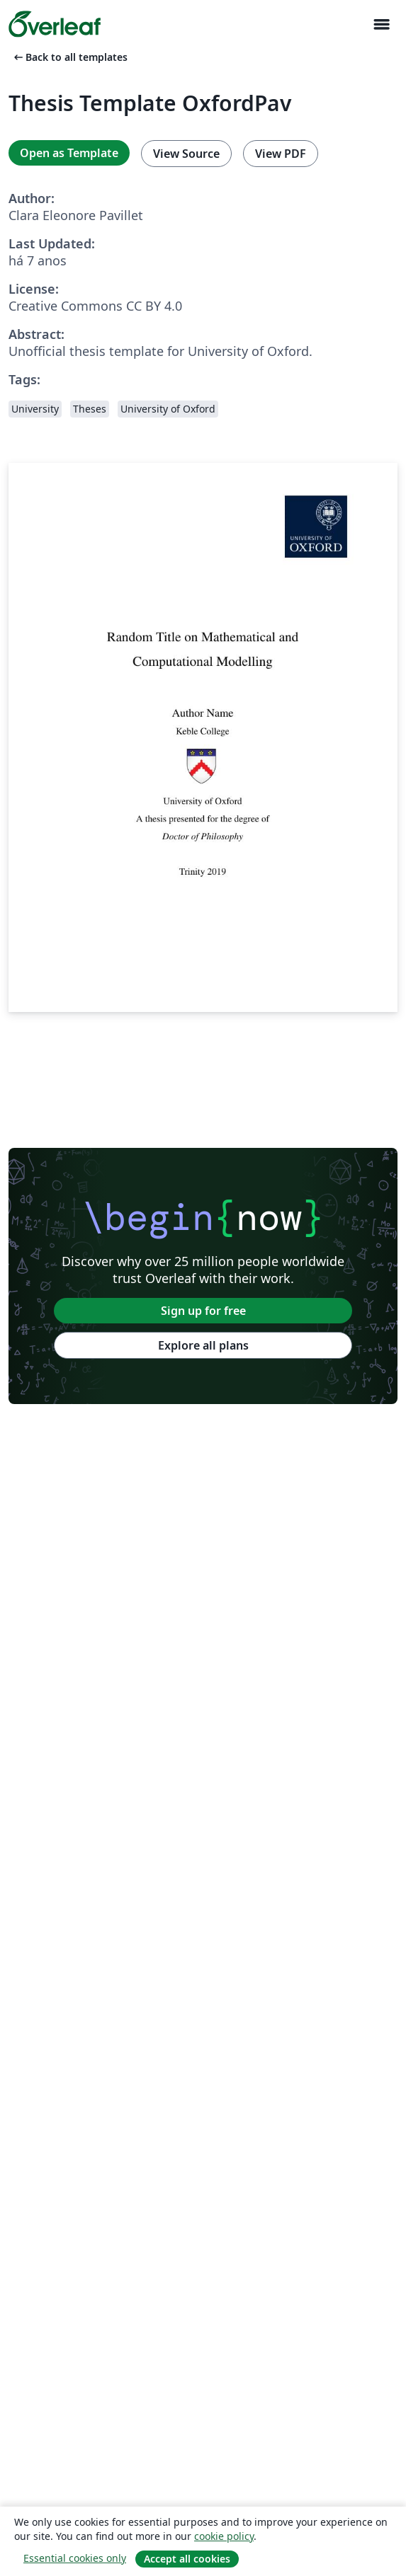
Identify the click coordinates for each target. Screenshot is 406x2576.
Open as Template (69, 153)
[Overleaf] (55, 24)
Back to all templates (69, 57)
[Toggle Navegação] (381, 24)
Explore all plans (203, 1345)
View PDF (280, 153)
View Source (186, 153)
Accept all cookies (187, 2558)
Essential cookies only (74, 2558)
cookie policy (224, 2536)
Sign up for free (203, 1310)
